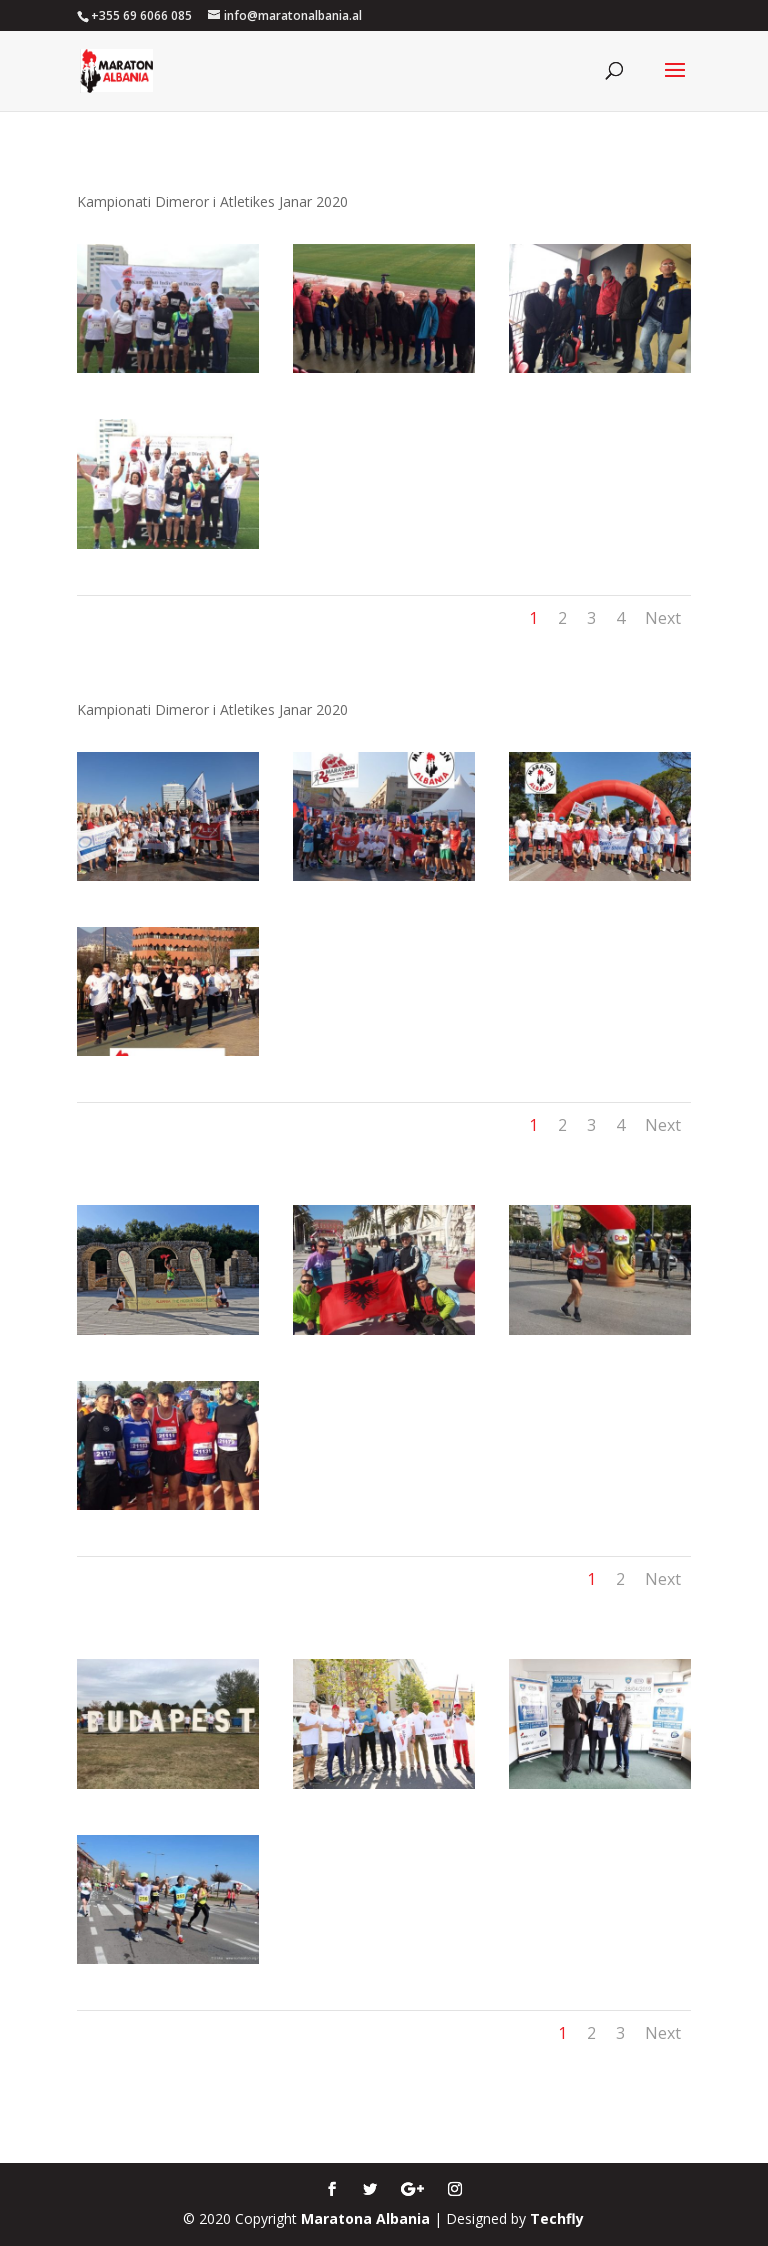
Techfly (557, 2218)
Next (663, 618)
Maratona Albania (365, 2218)
